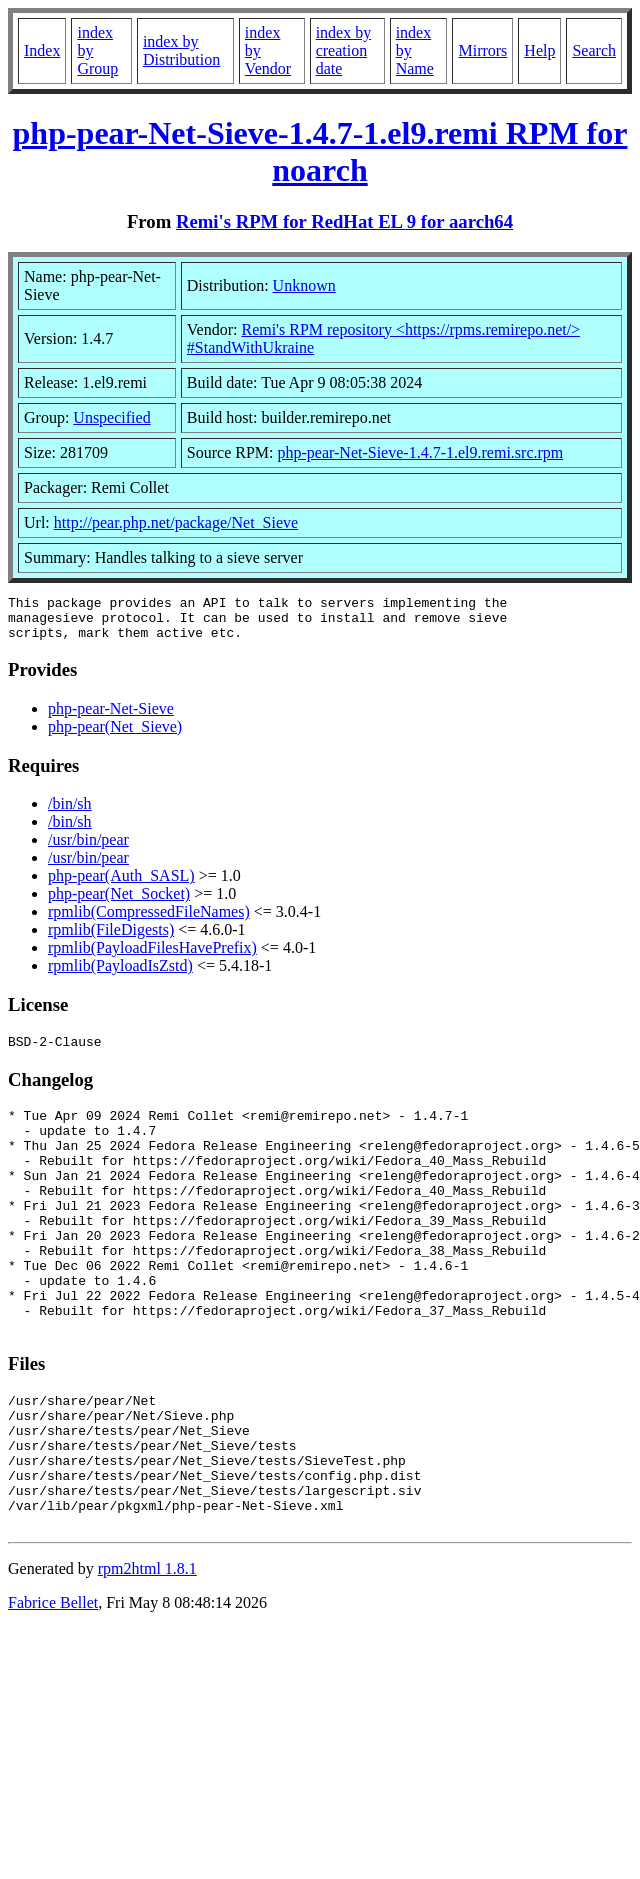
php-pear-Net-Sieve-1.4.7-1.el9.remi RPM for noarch (320, 151)
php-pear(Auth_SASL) (121, 884)
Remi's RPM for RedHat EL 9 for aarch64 (344, 221)
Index (42, 50)
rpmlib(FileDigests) (111, 938)
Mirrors (482, 50)
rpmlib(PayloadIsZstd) (120, 974)
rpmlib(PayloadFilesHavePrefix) (152, 956)
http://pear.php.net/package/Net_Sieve (176, 522)
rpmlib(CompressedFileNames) (149, 920)
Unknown (304, 285)
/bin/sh (70, 812)
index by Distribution (181, 50)
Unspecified (111, 417)
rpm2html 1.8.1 (147, 1652)
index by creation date (344, 50)
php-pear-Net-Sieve (111, 717)
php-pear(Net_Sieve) (115, 735)
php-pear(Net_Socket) (119, 902)
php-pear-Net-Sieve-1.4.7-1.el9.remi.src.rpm (420, 452)
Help (539, 50)
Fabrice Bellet (53, 1686)
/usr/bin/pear (88, 848)
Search (594, 50)
